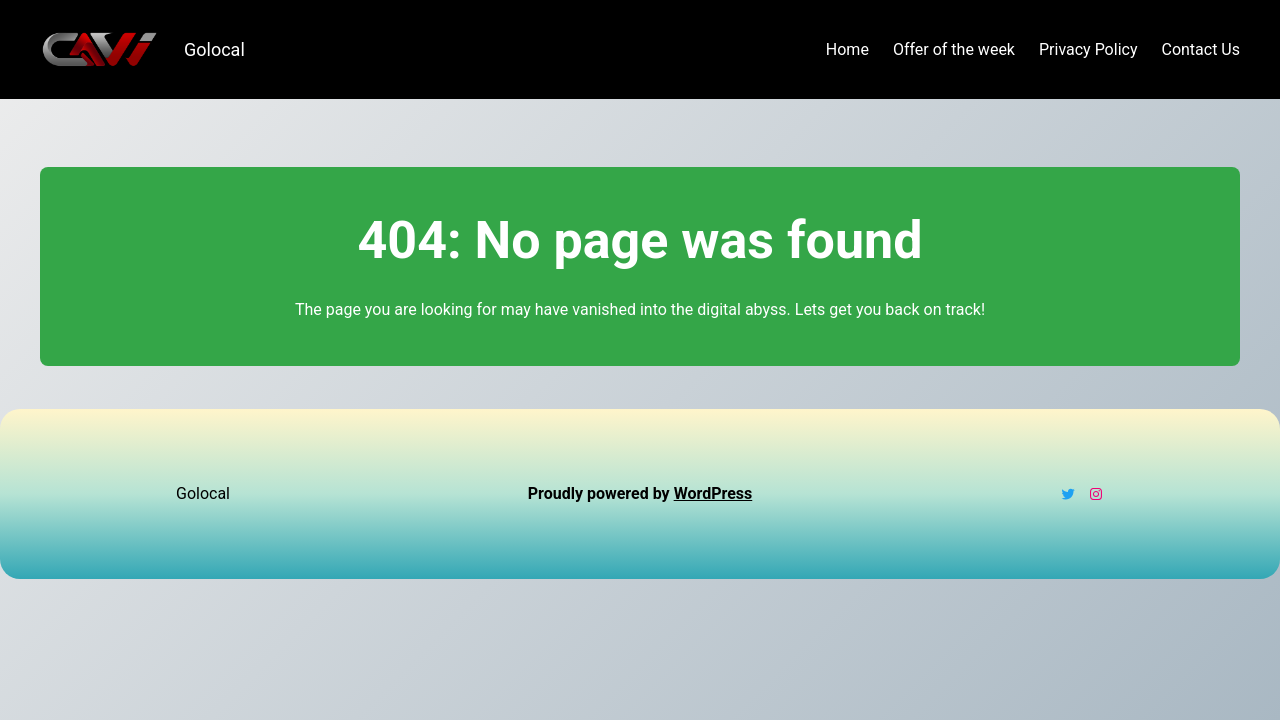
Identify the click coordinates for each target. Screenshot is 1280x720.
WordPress (713, 493)
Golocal (214, 49)
